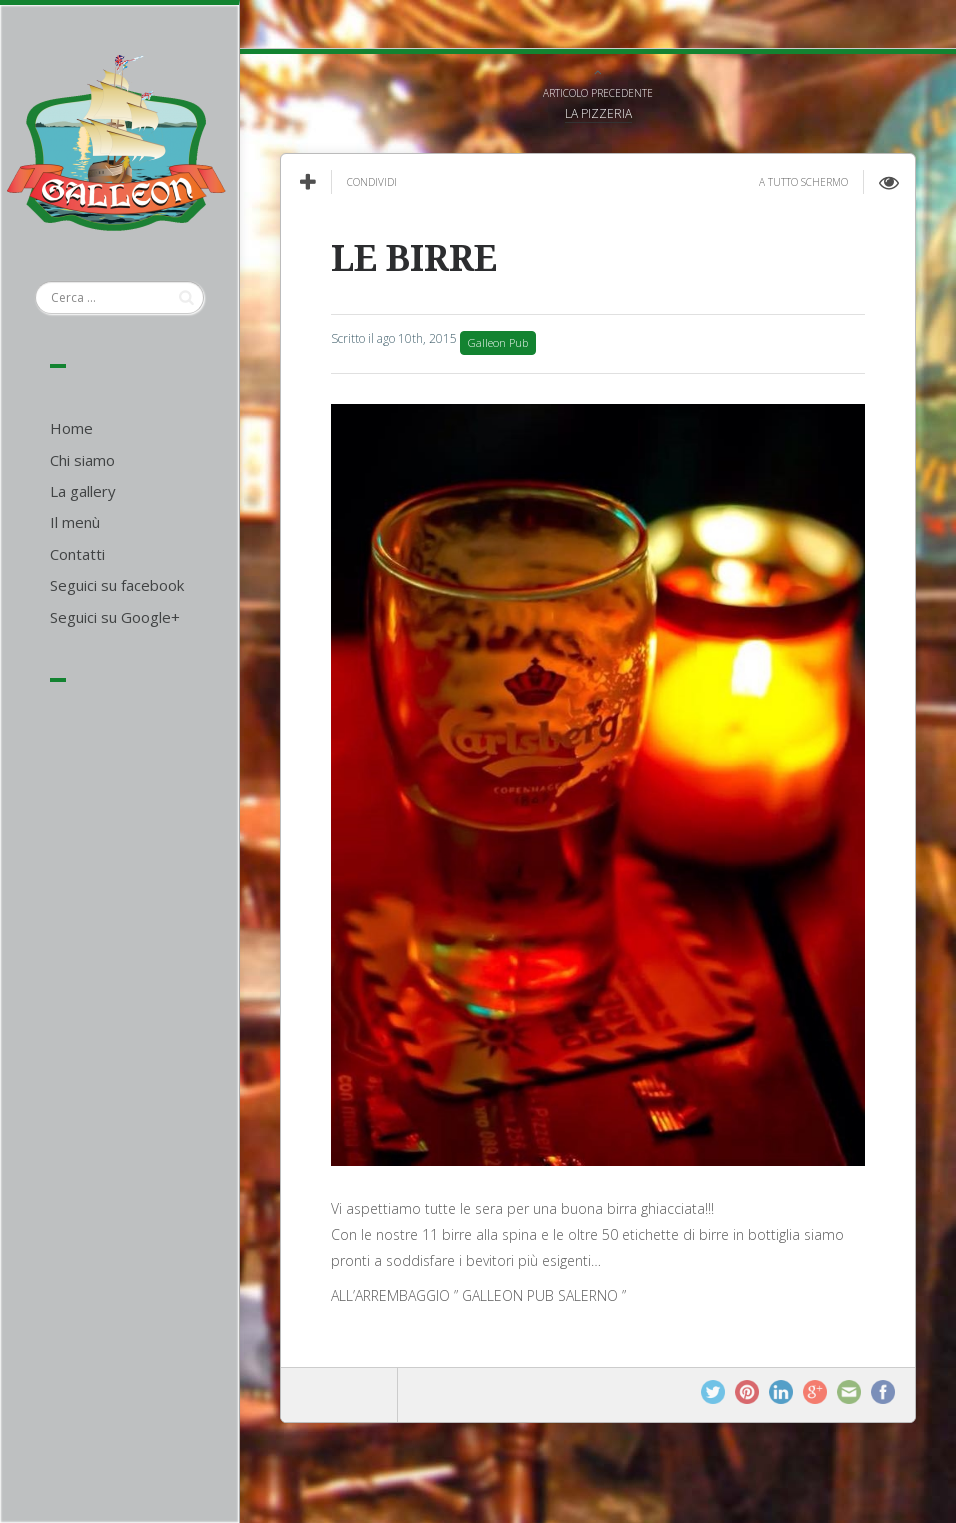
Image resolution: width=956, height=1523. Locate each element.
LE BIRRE (414, 258)
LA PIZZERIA (598, 113)
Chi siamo (82, 460)
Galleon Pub (498, 342)
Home (71, 428)
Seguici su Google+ (115, 617)
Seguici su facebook (117, 585)
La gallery (83, 491)
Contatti (77, 554)
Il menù (75, 522)
